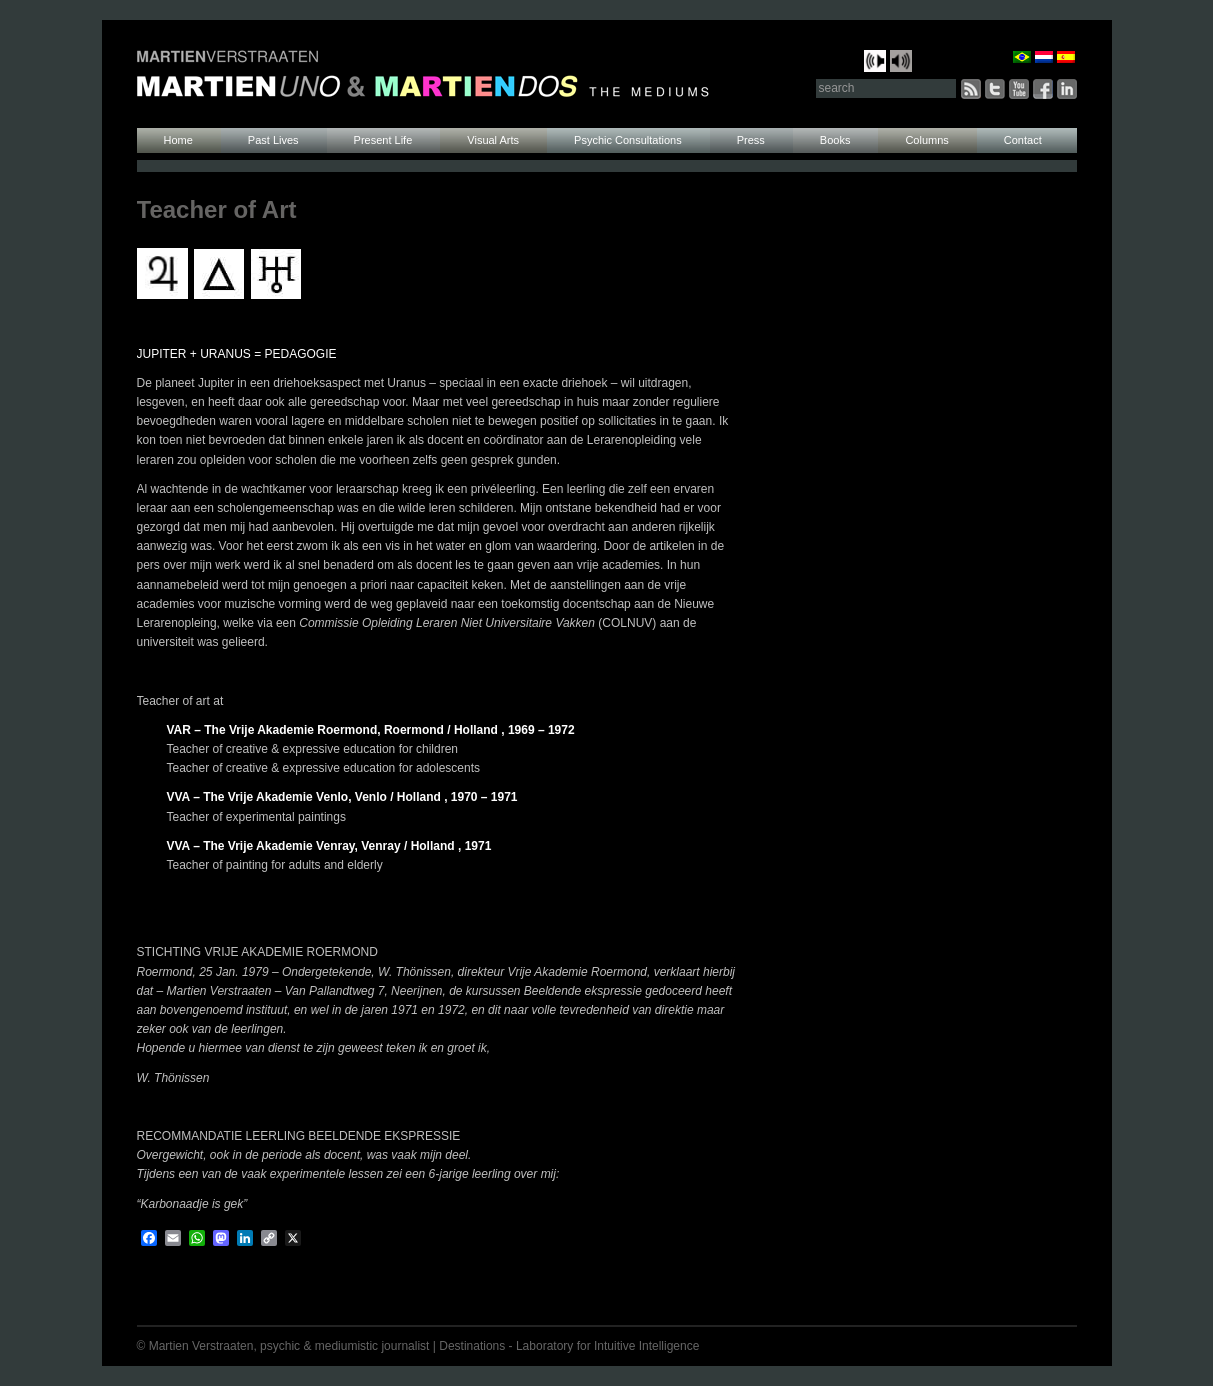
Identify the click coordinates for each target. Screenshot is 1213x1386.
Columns (926, 140)
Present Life (383, 140)
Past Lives (273, 140)
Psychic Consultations (628, 140)
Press (751, 140)
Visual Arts (493, 140)
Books (835, 140)
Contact (1023, 140)
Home (178, 140)
